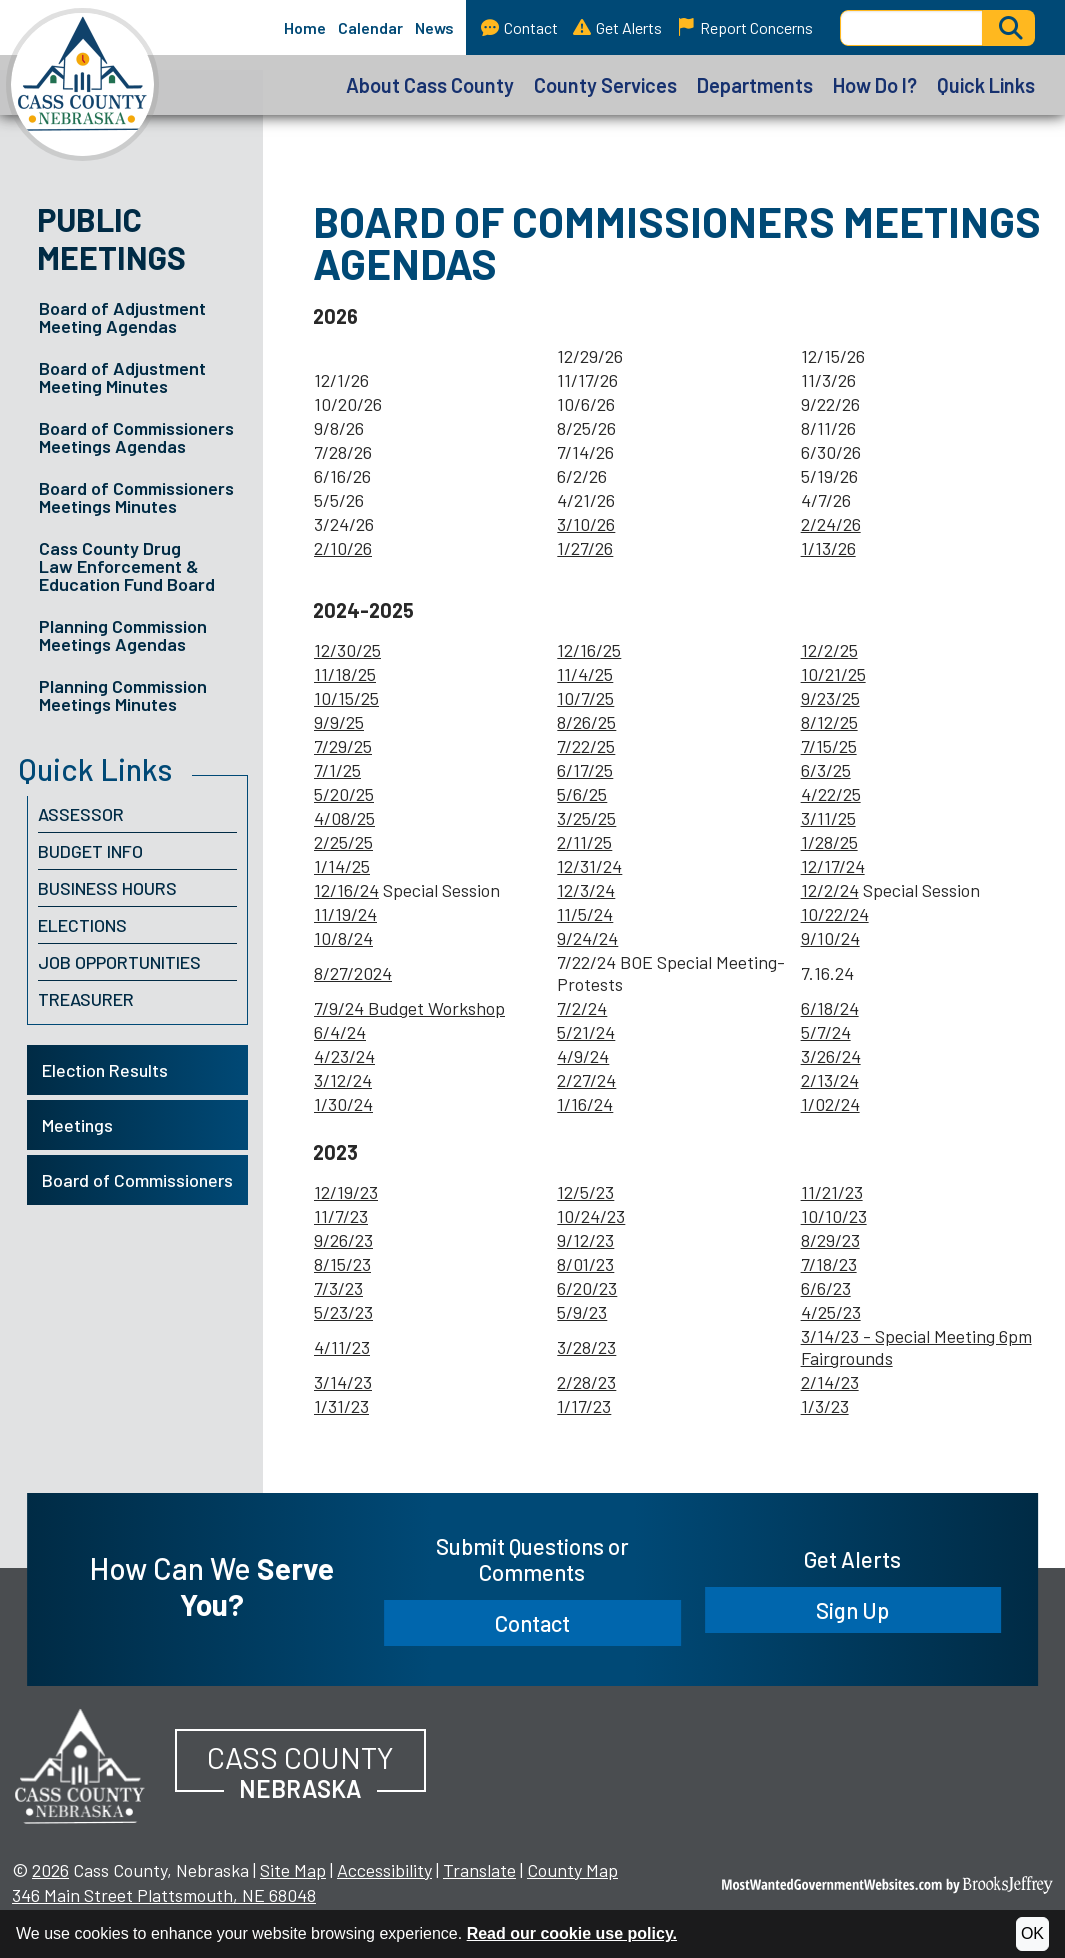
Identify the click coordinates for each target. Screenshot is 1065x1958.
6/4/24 (340, 1032)
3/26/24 (831, 1056)
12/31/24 (589, 866)
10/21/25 (833, 674)
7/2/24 (582, 1008)
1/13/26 (828, 548)
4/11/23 (342, 1347)
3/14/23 (343, 1382)
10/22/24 (835, 914)
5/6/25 (582, 794)
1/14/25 (342, 866)
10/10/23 (834, 1216)
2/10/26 (343, 548)
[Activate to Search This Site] (1009, 28)
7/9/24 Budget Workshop (409, 1008)
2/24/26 (831, 524)
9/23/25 (830, 698)
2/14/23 (830, 1382)
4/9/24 (583, 1056)
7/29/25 (343, 746)
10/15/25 (346, 698)
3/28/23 (586, 1347)
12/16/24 (346, 890)
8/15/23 (342, 1264)
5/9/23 (582, 1312)
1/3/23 (825, 1406)
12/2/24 (830, 890)
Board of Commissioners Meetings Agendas (136, 437)
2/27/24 (586, 1080)
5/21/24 (586, 1032)
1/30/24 (343, 1104)
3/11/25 (828, 818)
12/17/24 (833, 866)
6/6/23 (826, 1288)
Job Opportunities (119, 962)
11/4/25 (585, 674)
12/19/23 (346, 1192)
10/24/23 (591, 1216)
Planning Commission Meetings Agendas (123, 635)
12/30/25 (347, 650)
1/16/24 (585, 1104)
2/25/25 (343, 842)
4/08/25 (344, 818)
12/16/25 (589, 650)
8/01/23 (585, 1264)
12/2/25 (829, 650)
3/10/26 (586, 524)
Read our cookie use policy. (572, 1933)
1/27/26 (585, 548)
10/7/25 (585, 698)
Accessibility (384, 1870)
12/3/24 (586, 890)
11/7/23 (341, 1216)
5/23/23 (343, 1312)
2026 (50, 1870)
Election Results (105, 1070)
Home (305, 27)
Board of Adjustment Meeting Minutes (122, 377)
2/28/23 (586, 1382)
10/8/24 (343, 938)
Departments (755, 85)
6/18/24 (830, 1008)
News (434, 27)
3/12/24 (343, 1080)
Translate (479, 1870)
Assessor (81, 814)
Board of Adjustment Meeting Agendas (122, 317)
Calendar (370, 27)
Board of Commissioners (137, 1180)
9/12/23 (585, 1240)
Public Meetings (111, 238)
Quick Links (986, 85)
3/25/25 (586, 818)
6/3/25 (826, 770)
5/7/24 (826, 1032)
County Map (572, 1870)
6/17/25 (585, 770)
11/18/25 (345, 674)
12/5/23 (585, 1192)
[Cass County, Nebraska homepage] (80, 84)
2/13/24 (830, 1080)
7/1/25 (337, 770)
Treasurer (86, 999)
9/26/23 (343, 1240)
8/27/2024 (353, 973)
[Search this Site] (911, 28)
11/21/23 (832, 1192)
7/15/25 (829, 746)
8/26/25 (586, 722)
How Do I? (875, 85)
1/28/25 (829, 842)
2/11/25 (584, 842)
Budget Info (90, 851)
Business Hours (107, 888)
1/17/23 (584, 1406)
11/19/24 (345, 914)
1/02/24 (830, 1104)
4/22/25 (831, 794)
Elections (82, 925)
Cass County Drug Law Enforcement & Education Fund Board (127, 566)
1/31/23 (341, 1406)
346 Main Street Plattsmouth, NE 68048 (164, 1895)
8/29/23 (830, 1240)
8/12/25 (829, 722)
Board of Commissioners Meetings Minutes (136, 497)
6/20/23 (587, 1288)
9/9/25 (339, 722)
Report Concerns (745, 27)
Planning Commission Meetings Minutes (123, 695)
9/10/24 (830, 938)
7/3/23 (338, 1288)
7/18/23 (829, 1264)
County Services (605, 85)
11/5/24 (585, 914)
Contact (519, 27)
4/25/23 (831, 1312)
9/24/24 (587, 938)
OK (1032, 1933)
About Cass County (430, 85)
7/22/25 (586, 746)
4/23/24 (344, 1056)
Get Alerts (617, 27)
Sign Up (852, 1610)
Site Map (293, 1870)
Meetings (77, 1125)
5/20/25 (344, 794)
